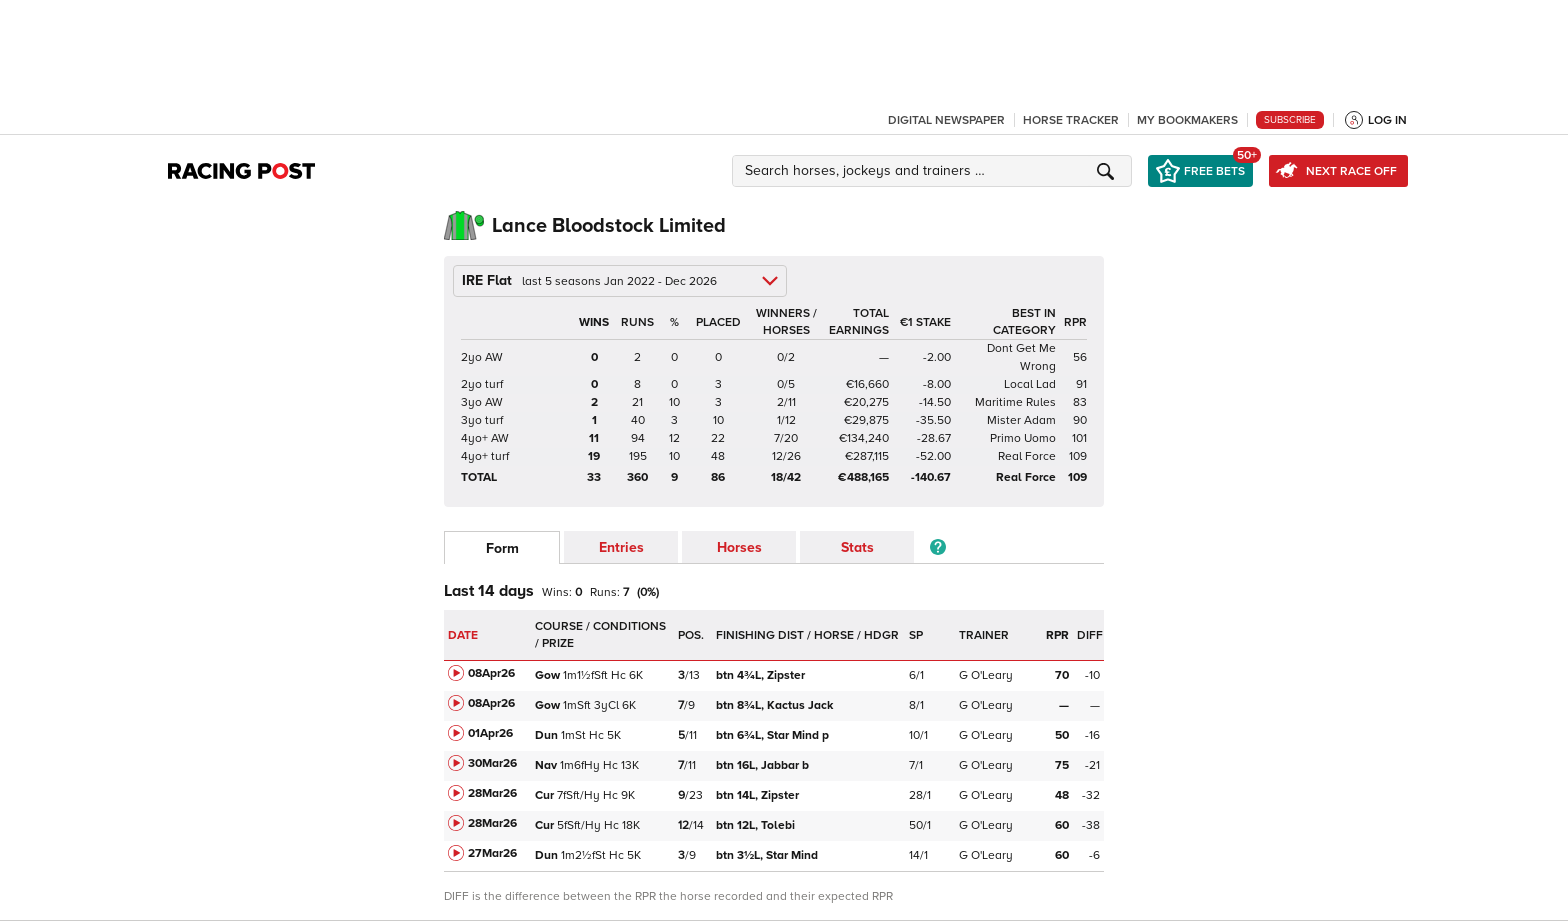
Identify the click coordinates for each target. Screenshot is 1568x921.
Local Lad (1030, 384)
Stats (857, 547)
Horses (739, 547)
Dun (546, 735)
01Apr (490, 733)
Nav (546, 765)
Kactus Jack (776, 705)
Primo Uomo (1023, 438)
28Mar (492, 793)
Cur (544, 795)
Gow (547, 675)
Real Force (1027, 456)
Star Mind (772, 735)
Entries (621, 547)
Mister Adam (1021, 420)
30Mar (492, 763)
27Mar (492, 853)
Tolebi (757, 825)
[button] (935, 171)
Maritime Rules (1015, 402)
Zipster (762, 675)
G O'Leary (986, 675)
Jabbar (762, 765)
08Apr (491, 673)
